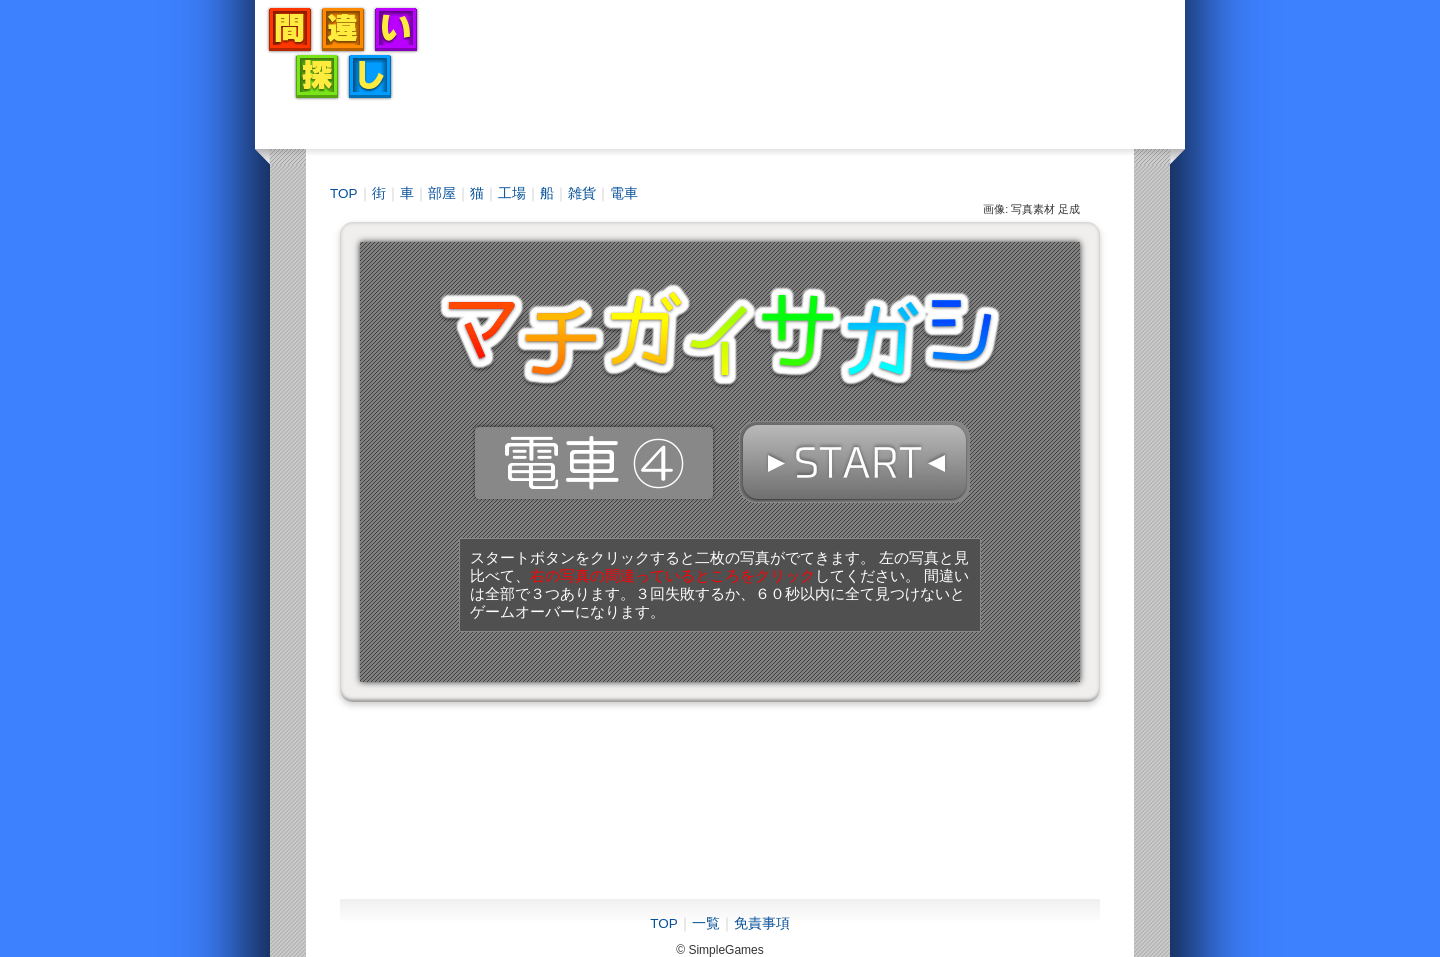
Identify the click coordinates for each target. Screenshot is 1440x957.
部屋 (442, 193)
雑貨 (582, 193)
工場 (512, 193)
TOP (344, 193)
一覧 (706, 923)
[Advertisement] (811, 53)
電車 (624, 193)
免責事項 (762, 923)
